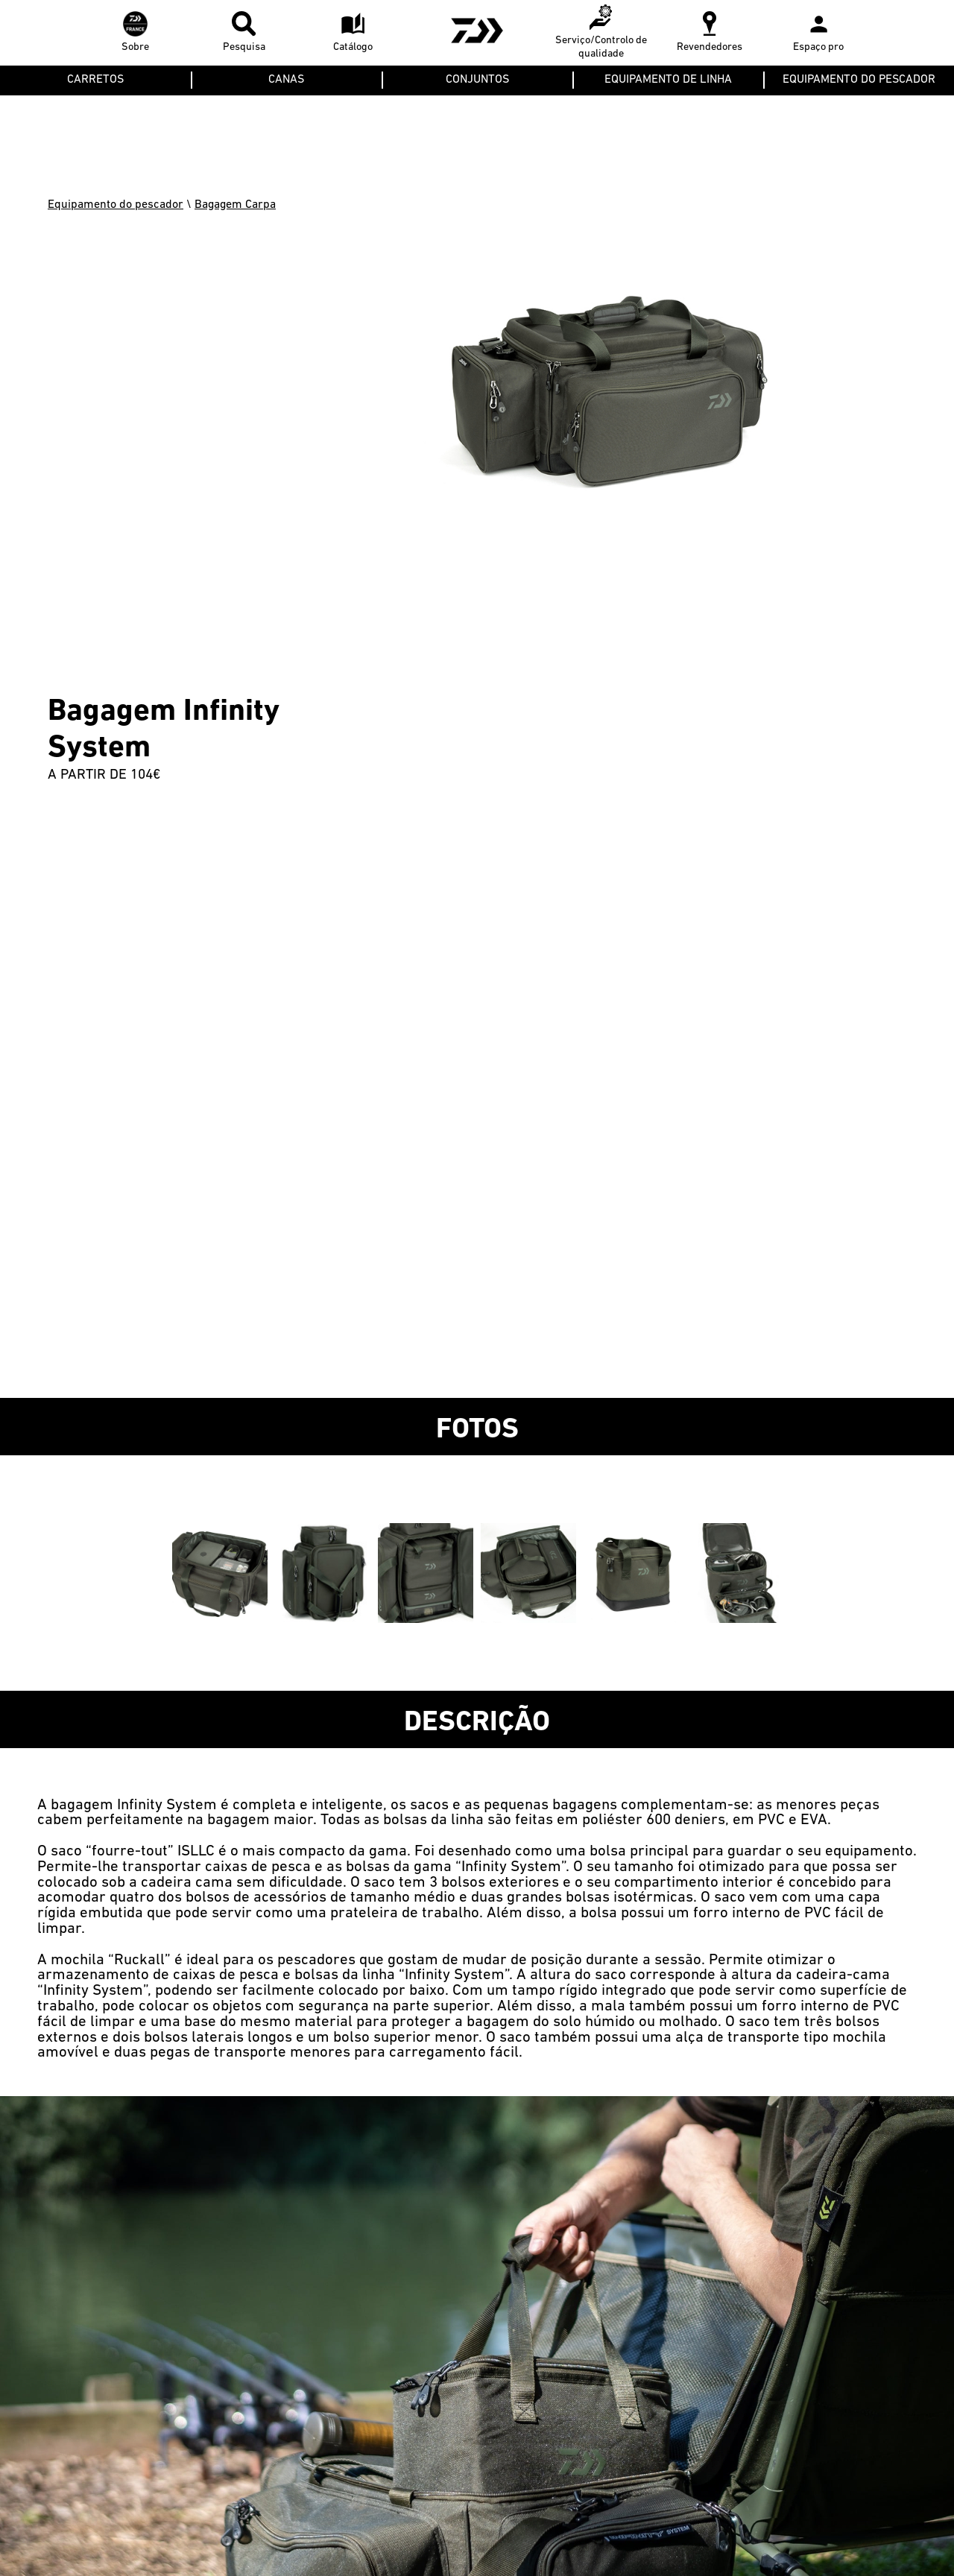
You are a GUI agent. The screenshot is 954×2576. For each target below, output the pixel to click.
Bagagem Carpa (235, 205)
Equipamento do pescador (115, 205)
